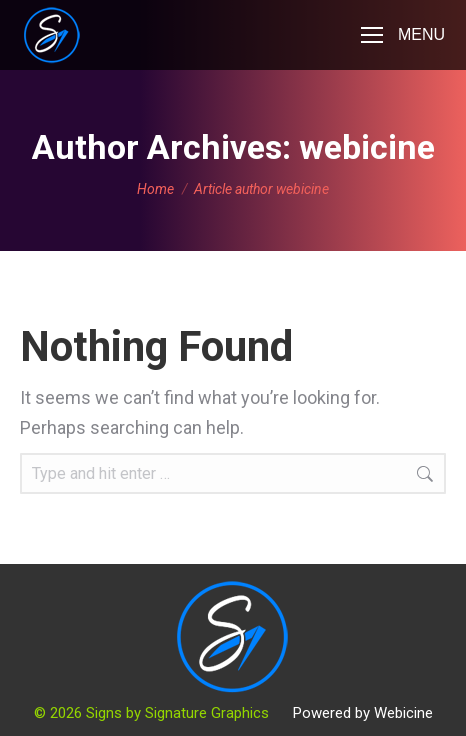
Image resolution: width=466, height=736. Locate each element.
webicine (367, 147)
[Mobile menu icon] (403, 35)
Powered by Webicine (363, 713)
